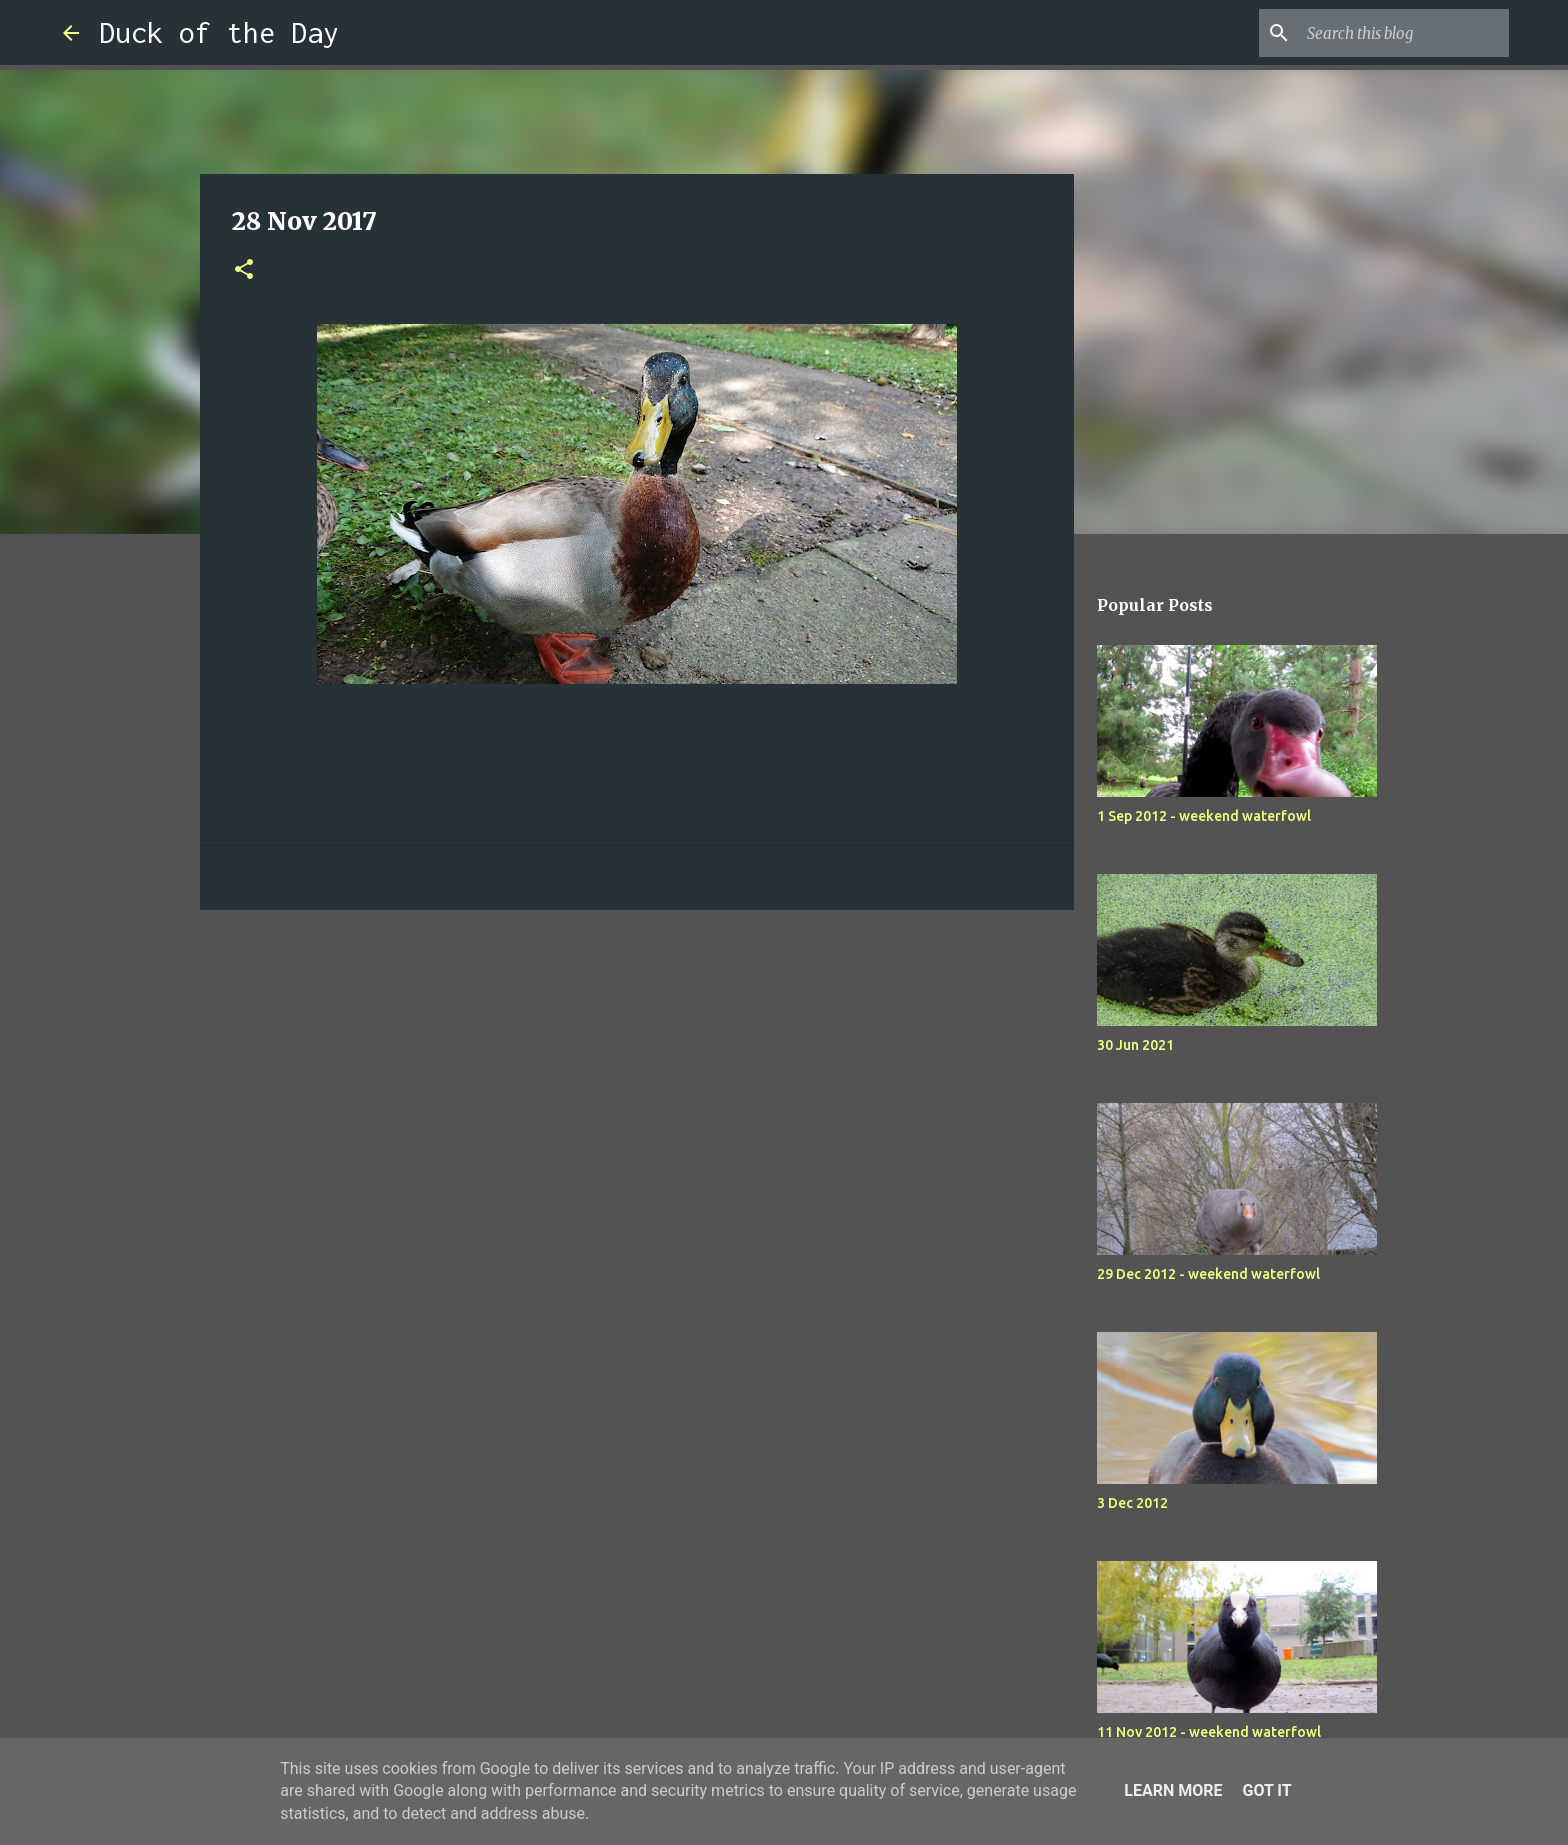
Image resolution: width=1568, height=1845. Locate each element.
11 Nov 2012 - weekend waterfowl (1209, 1732)
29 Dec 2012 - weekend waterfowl (1208, 1274)
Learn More (1173, 1790)
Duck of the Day (219, 32)
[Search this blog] (1404, 33)
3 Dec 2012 (1132, 1503)
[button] (244, 270)
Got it (1266, 1790)
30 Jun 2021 (1135, 1045)
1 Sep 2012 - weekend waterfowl (1204, 816)
